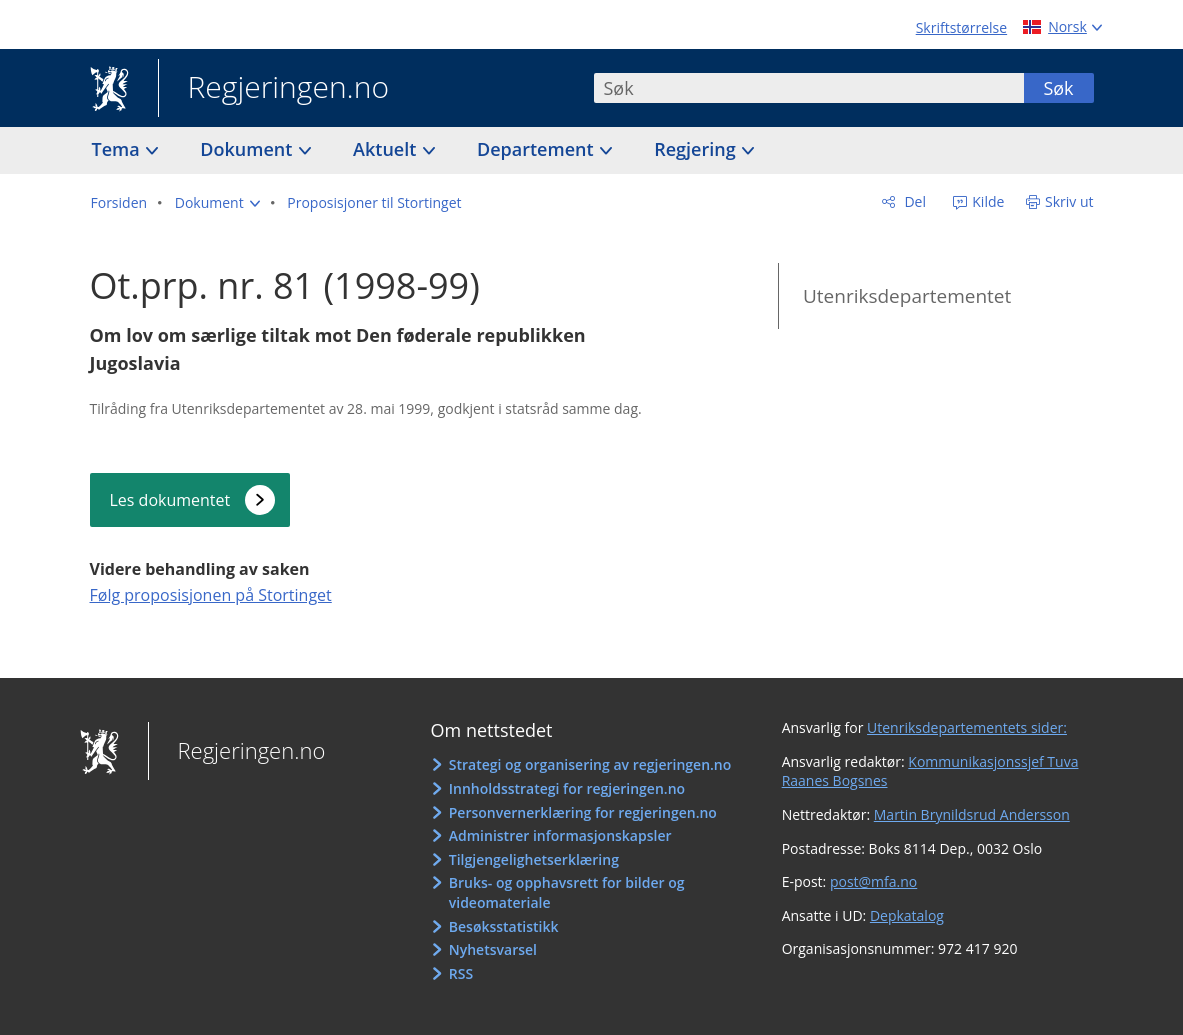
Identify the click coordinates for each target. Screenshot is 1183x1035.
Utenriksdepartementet (907, 296)
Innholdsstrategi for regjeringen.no (567, 788)
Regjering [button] (697, 149)
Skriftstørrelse (961, 27)
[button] (217, 203)
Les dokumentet (170, 500)
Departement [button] (537, 149)
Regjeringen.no (274, 89)
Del (913, 201)
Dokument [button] (248, 149)
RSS (461, 973)
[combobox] (809, 88)
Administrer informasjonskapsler (560, 835)
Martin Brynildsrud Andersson (972, 814)
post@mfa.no (873, 881)
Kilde (987, 201)
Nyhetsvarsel (493, 949)
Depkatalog (907, 915)
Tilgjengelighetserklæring (534, 859)
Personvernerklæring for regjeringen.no (583, 812)
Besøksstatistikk (504, 926)
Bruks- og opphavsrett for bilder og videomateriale (567, 892)
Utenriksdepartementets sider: (967, 727)
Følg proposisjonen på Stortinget (211, 595)
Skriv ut (1069, 201)
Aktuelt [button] (387, 149)
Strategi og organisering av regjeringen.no (590, 764)
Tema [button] (118, 149)
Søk (1058, 88)
